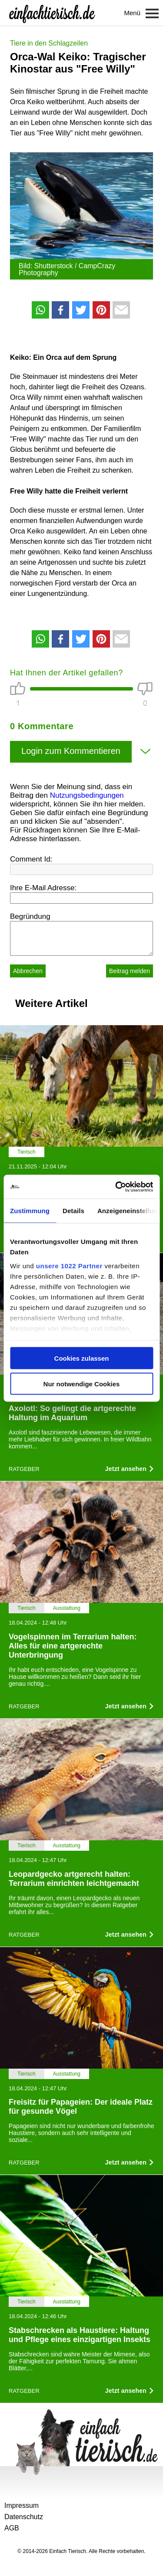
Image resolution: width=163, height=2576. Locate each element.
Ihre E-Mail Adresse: (43, 888)
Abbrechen (28, 970)
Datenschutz (23, 2516)
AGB (11, 2528)
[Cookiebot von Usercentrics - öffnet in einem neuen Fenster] (116, 1186)
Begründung (30, 916)
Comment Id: (31, 859)
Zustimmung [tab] (30, 1210)
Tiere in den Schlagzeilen (49, 43)
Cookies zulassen (81, 1358)
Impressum (21, 2505)
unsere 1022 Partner (69, 1265)
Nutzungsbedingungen (87, 795)
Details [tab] (73, 1210)
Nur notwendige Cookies (81, 1383)
